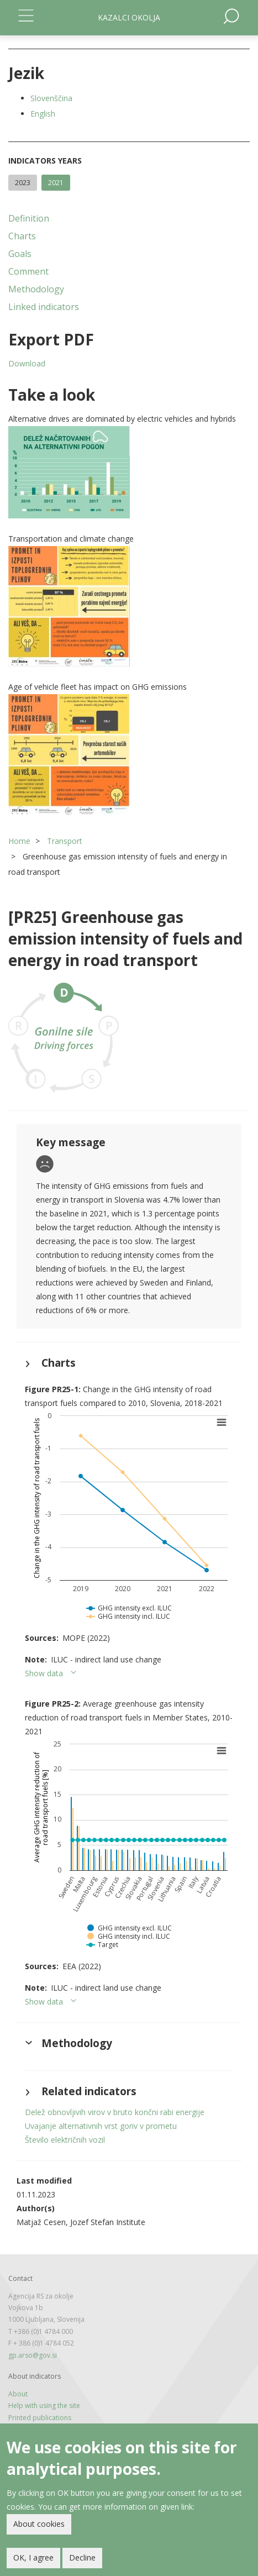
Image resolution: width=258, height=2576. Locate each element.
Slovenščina (51, 98)
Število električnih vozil (65, 2139)
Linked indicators (43, 307)
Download (26, 363)
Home (19, 841)
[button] (129, 472)
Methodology (36, 289)
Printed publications (39, 2417)
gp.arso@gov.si (32, 2355)
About (18, 2394)
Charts (22, 236)
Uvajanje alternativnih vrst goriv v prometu (101, 2126)
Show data (44, 1673)
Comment (28, 271)
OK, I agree (33, 2558)
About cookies (39, 2524)
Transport (64, 841)
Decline (82, 2558)
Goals (19, 254)
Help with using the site (44, 2405)
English (42, 113)
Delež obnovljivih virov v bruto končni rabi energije (114, 2112)
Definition (28, 218)
